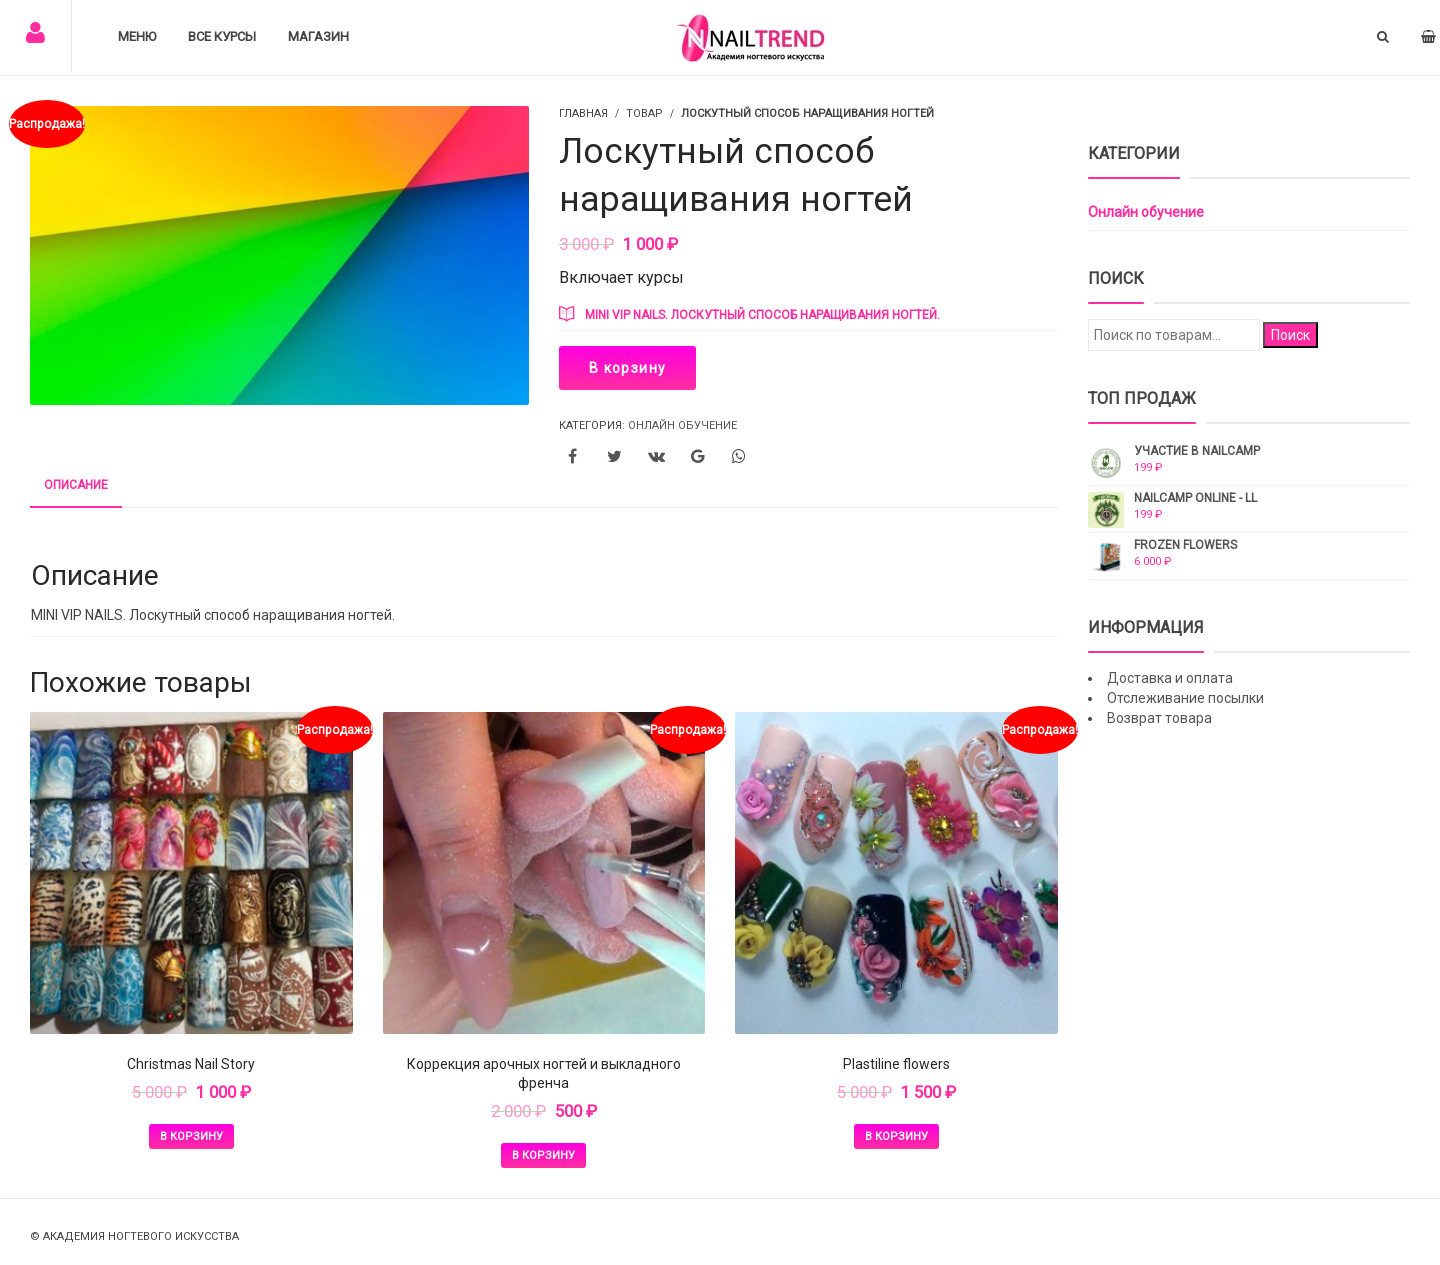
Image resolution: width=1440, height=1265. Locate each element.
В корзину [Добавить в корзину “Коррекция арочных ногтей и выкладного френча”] (543, 1155)
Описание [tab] (76, 485)
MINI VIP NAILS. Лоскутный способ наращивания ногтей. (762, 315)
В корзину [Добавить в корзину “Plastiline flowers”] (896, 1136)
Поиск (1290, 335)
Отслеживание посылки (1185, 698)
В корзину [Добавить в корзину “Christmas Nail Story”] (191, 1136)
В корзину (628, 368)
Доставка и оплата (1170, 678)
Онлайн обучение (682, 425)
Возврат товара (1159, 718)
